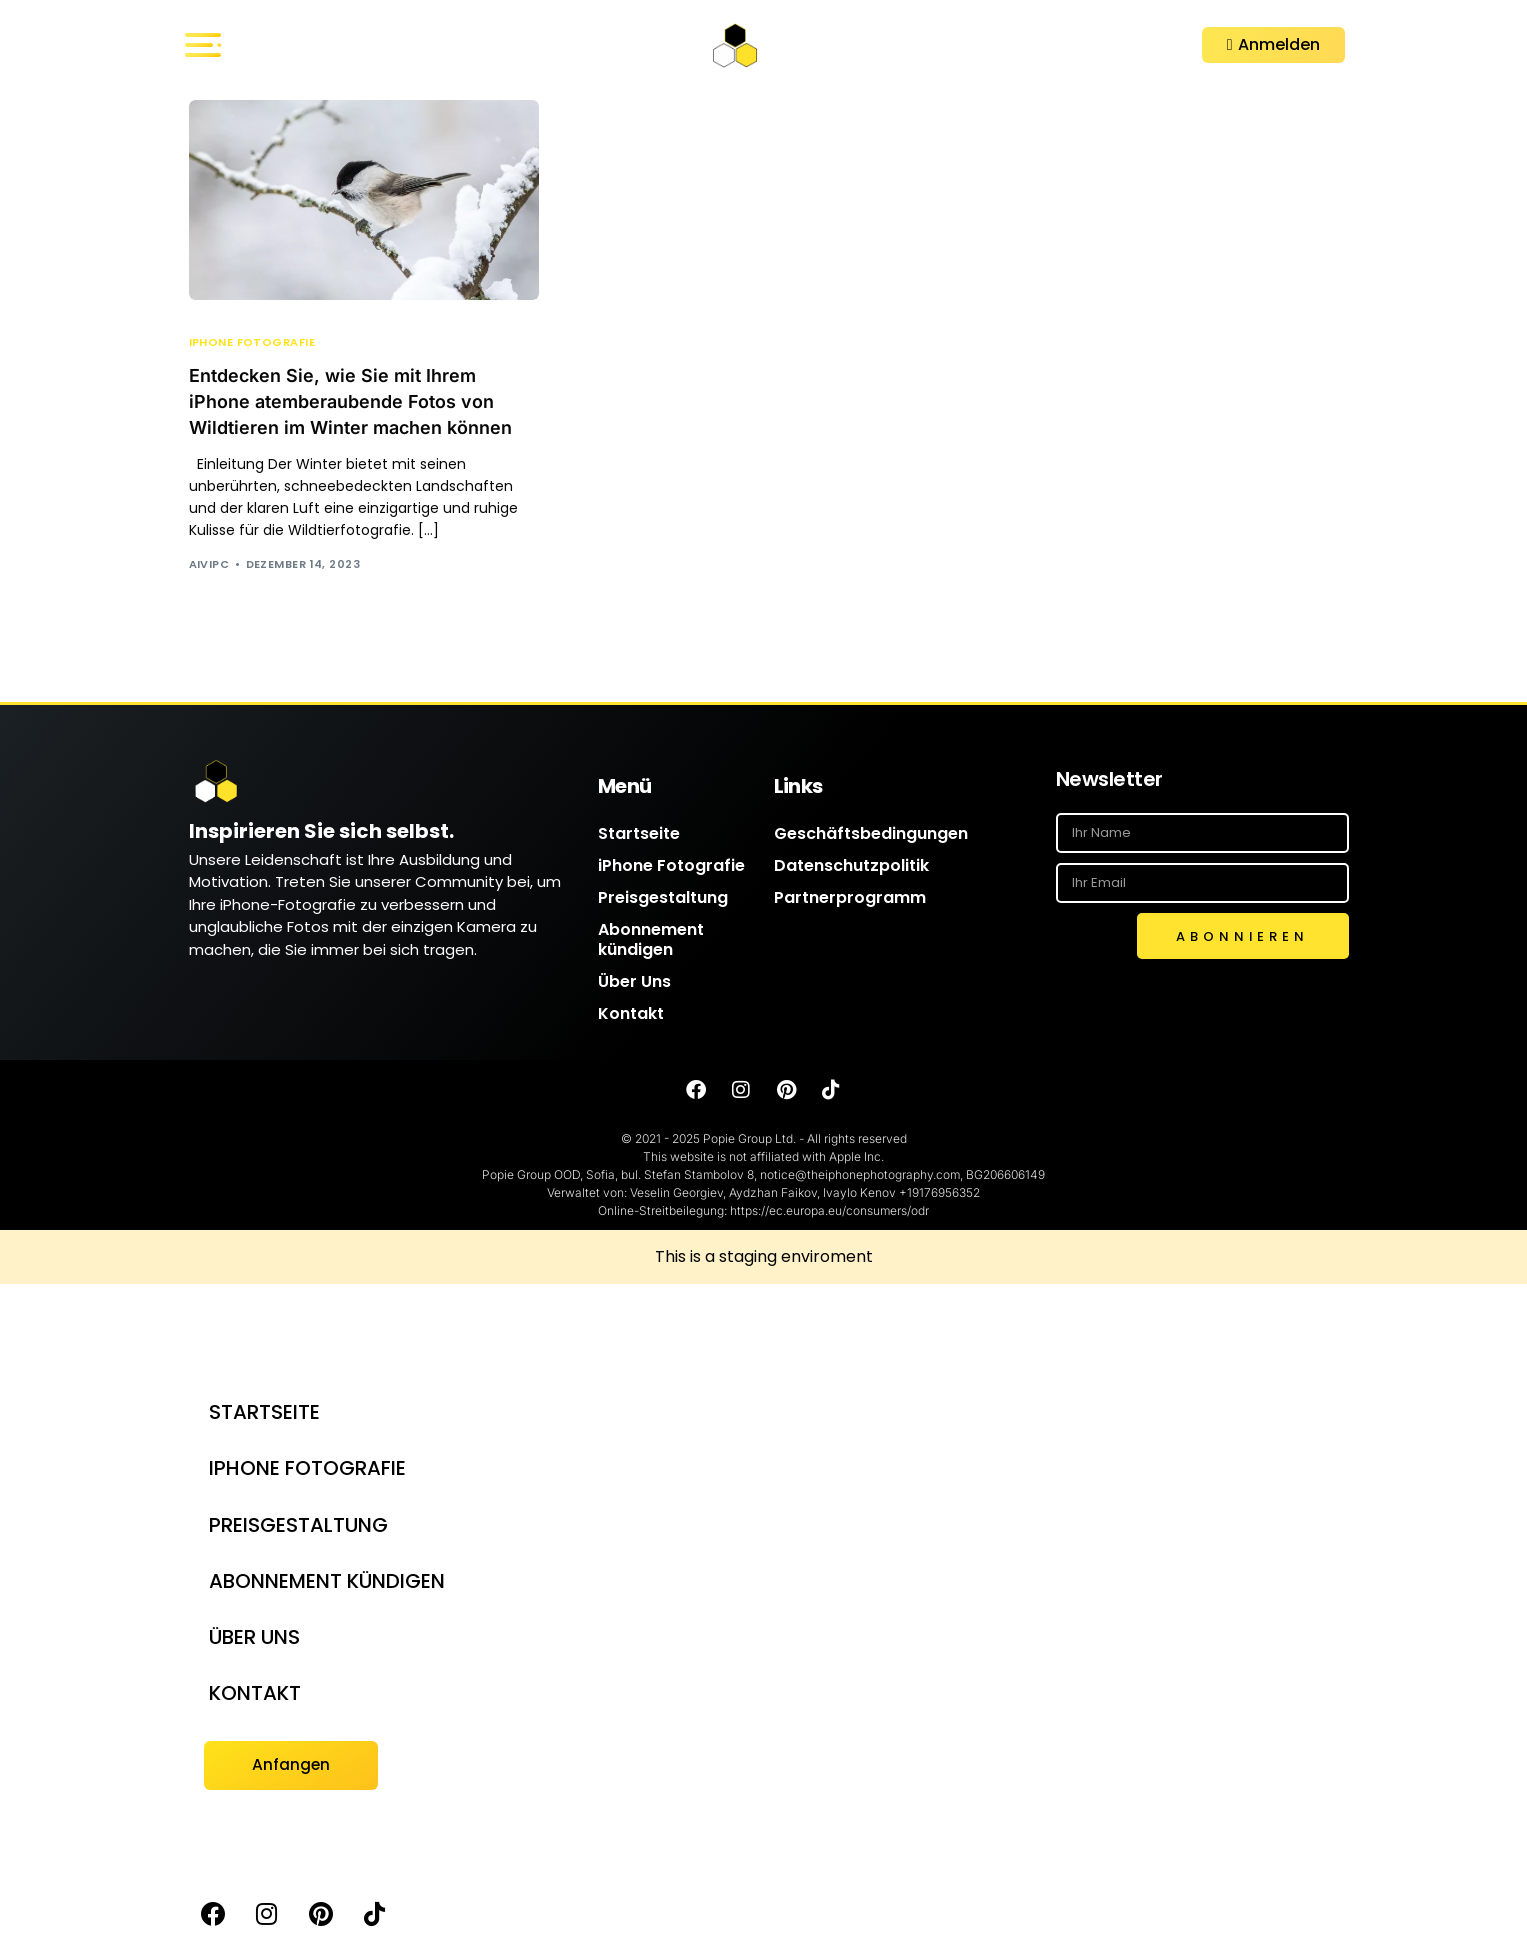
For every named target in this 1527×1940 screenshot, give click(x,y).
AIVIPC (209, 564)
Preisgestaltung (663, 898)
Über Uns (634, 982)
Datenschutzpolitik (851, 866)
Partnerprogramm (850, 898)
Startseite (639, 834)
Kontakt (631, 1014)
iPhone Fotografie (252, 342)
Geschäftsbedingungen (871, 834)
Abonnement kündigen (651, 940)
